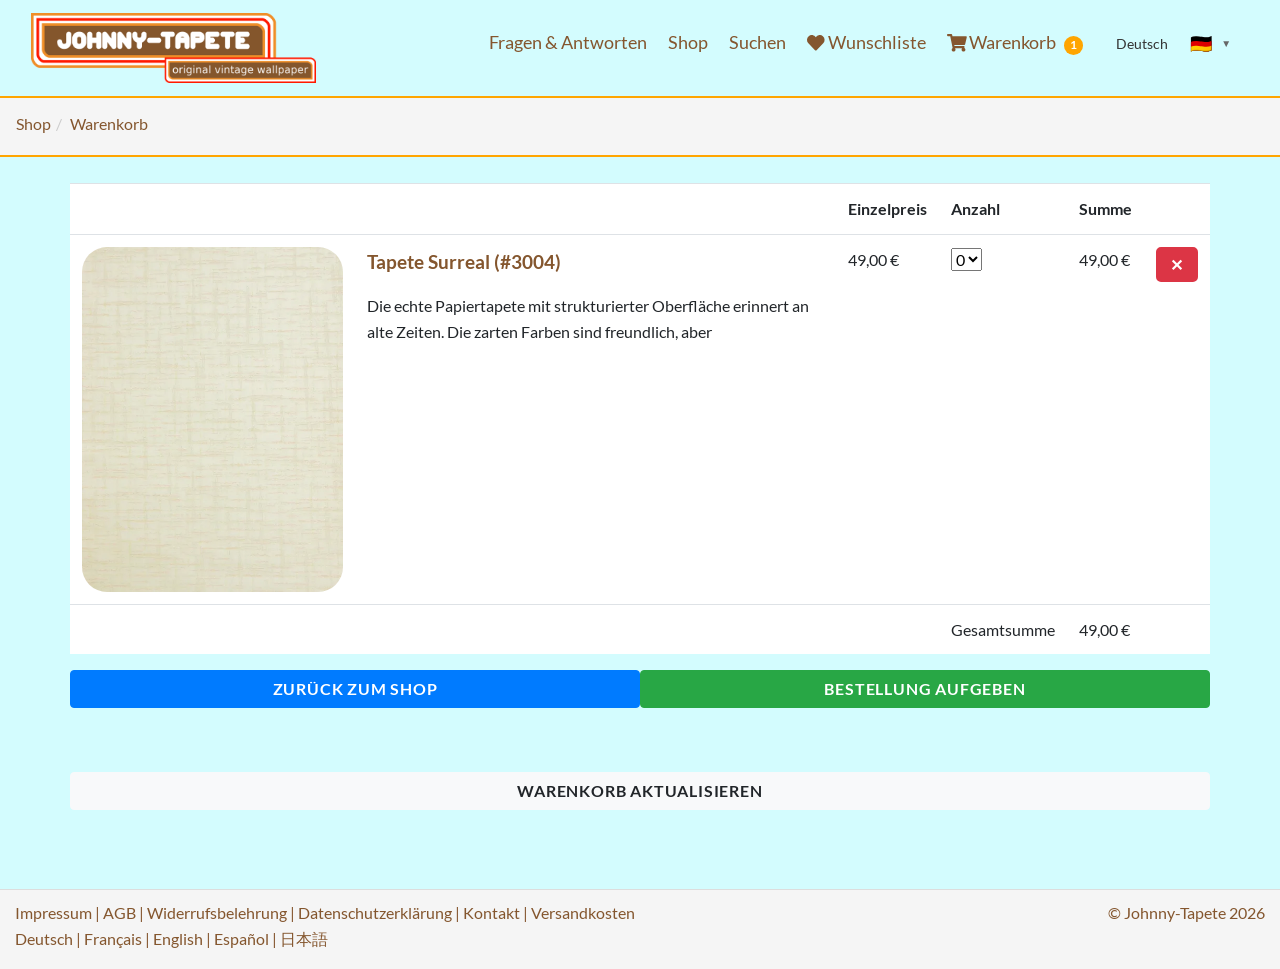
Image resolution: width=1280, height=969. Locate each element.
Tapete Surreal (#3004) (464, 261)
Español (241, 938)
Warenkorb (1015, 43)
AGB (119, 912)
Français (113, 938)
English (178, 938)
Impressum (53, 912)
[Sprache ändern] (1211, 44)
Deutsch (44, 938)
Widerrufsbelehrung (217, 912)
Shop (688, 42)
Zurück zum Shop (355, 688)
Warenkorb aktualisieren (639, 790)
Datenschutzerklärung (375, 912)
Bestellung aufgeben (924, 688)
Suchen (757, 42)
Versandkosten (583, 912)
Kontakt (491, 912)
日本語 (304, 938)
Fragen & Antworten (568, 42)
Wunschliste (866, 42)
